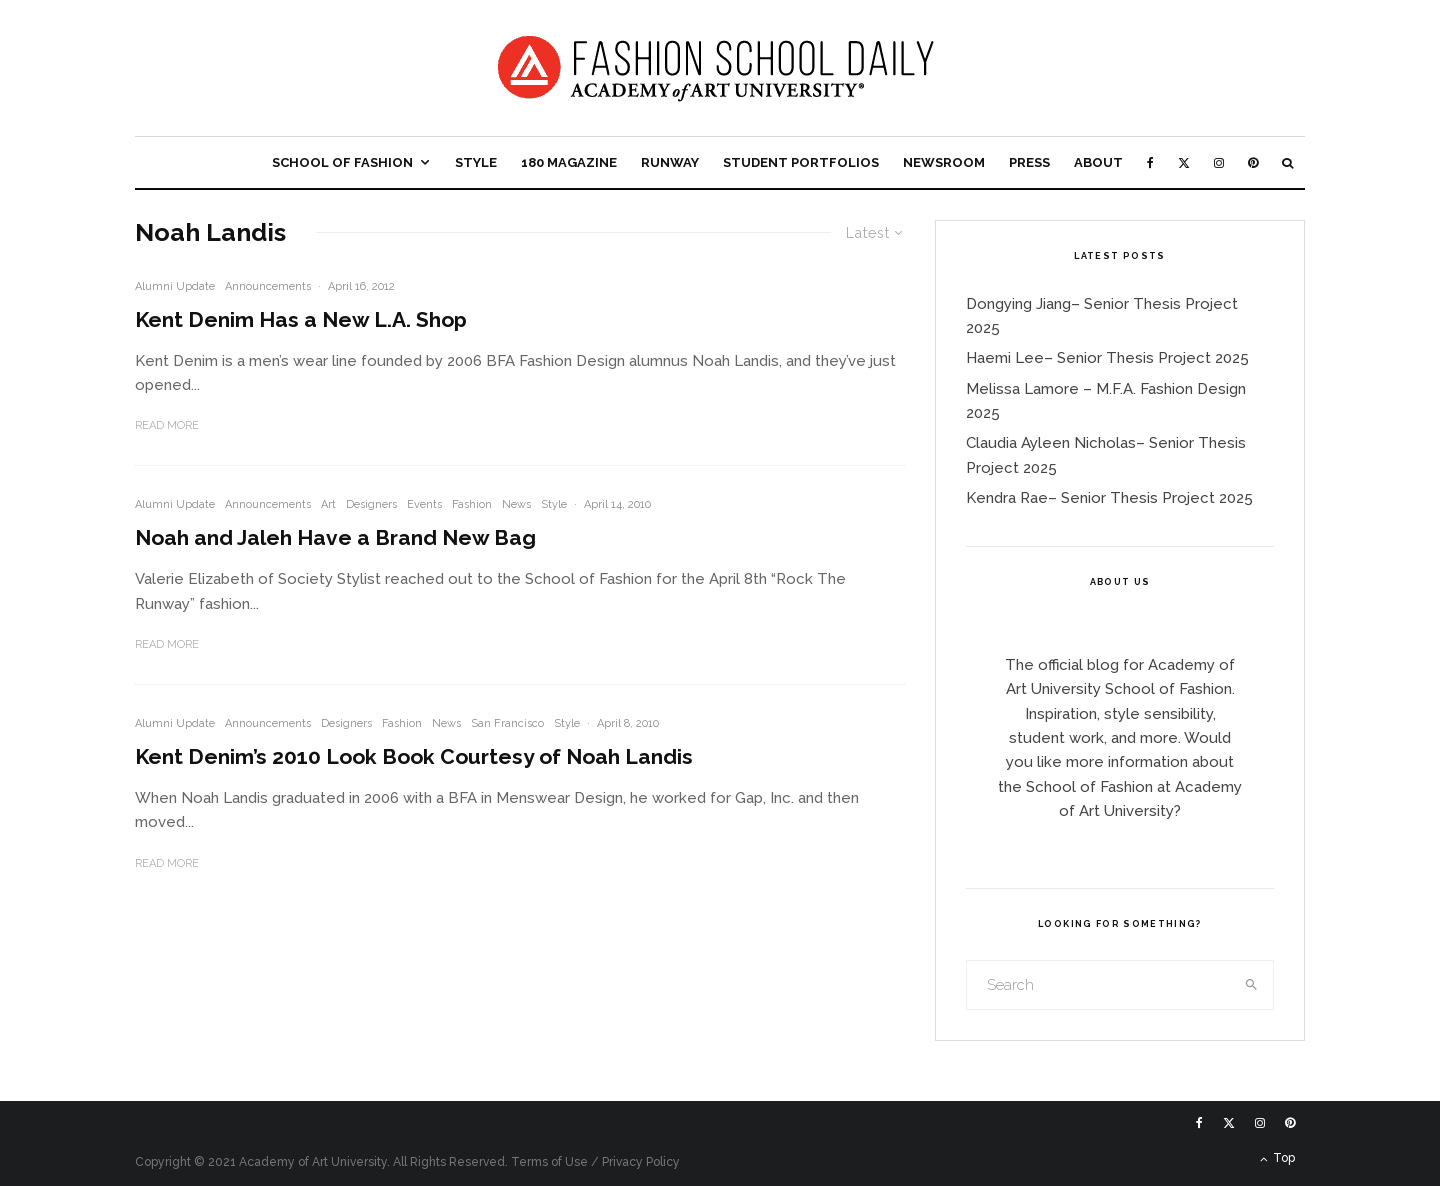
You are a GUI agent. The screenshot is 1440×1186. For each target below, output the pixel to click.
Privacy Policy (641, 1162)
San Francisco (507, 723)
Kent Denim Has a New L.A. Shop (301, 319)
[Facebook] (1150, 162)
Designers (371, 504)
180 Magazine (569, 162)
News (516, 504)
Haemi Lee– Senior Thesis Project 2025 (1107, 358)
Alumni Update (175, 286)
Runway (670, 162)
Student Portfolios (801, 162)
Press (1029, 162)
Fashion (472, 504)
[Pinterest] (1253, 162)
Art (328, 504)
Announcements (268, 286)
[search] (1252, 985)
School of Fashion (342, 162)
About (1098, 162)
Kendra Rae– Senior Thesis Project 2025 (1109, 498)
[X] (1184, 162)
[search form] (1099, 985)
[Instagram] (1219, 162)
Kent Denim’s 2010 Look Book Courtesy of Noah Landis (414, 756)
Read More (167, 425)
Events (424, 504)
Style (476, 162)
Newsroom (944, 162)
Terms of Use (549, 1162)
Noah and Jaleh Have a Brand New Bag (335, 537)
